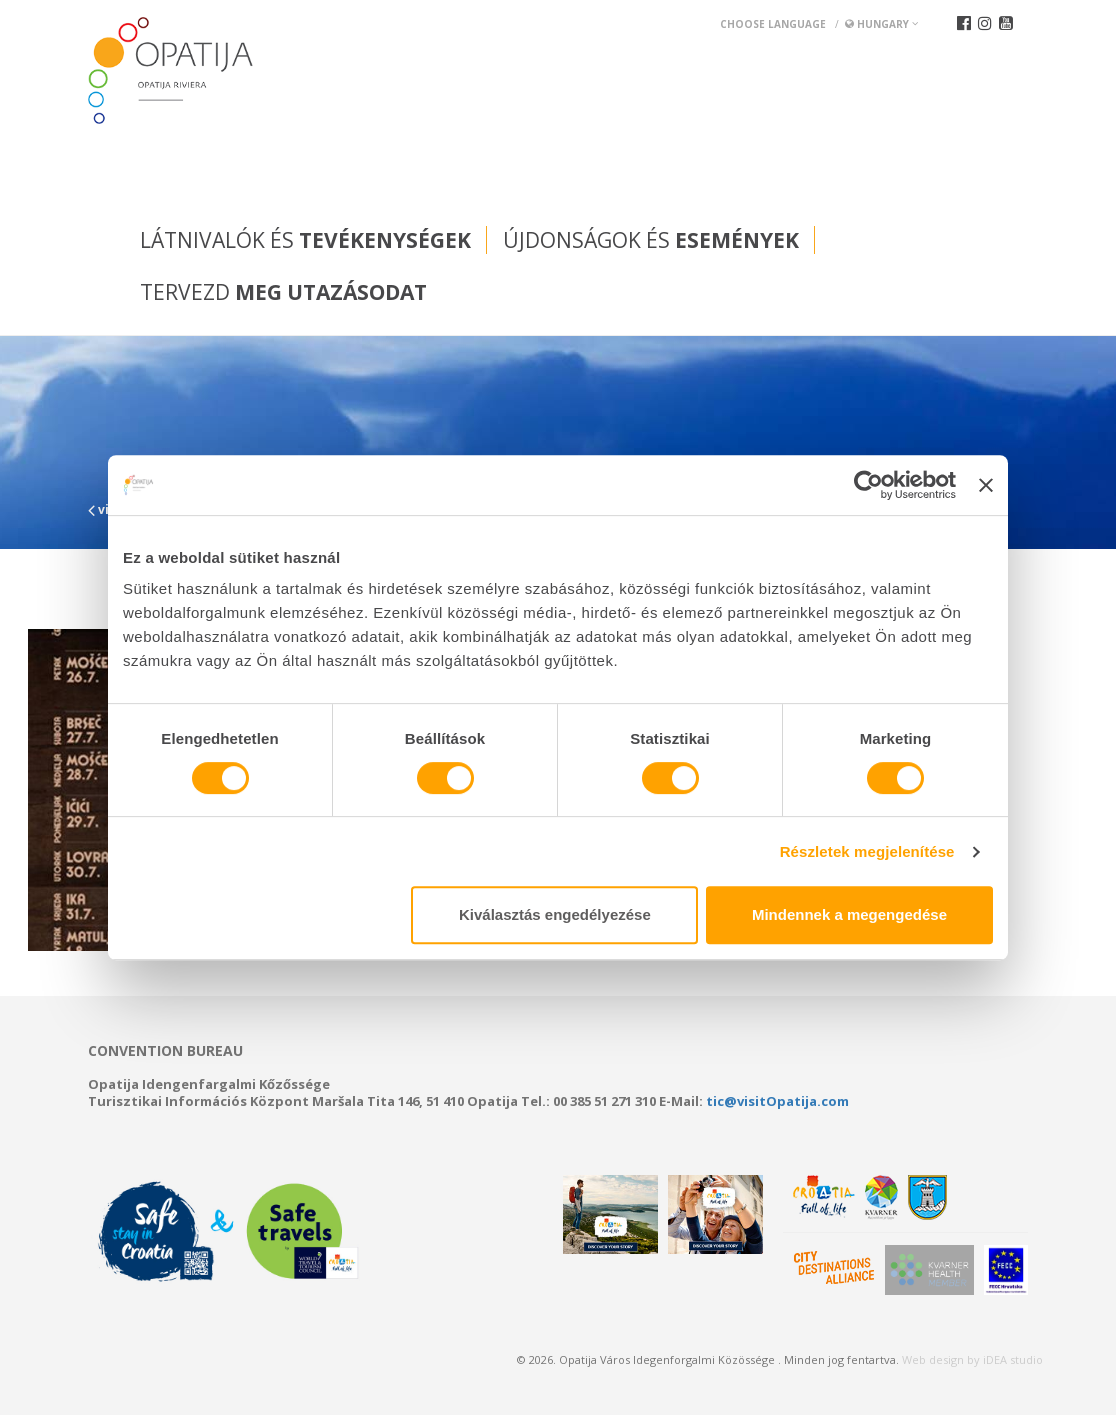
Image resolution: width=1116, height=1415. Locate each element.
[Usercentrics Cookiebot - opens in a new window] (868, 485)
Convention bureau (165, 1051)
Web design (933, 1359)
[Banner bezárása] (986, 485)
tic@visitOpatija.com (777, 1101)
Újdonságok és (651, 240)
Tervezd (283, 292)
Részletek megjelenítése (867, 851)
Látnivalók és (305, 240)
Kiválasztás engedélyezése (555, 914)
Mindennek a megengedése (849, 914)
